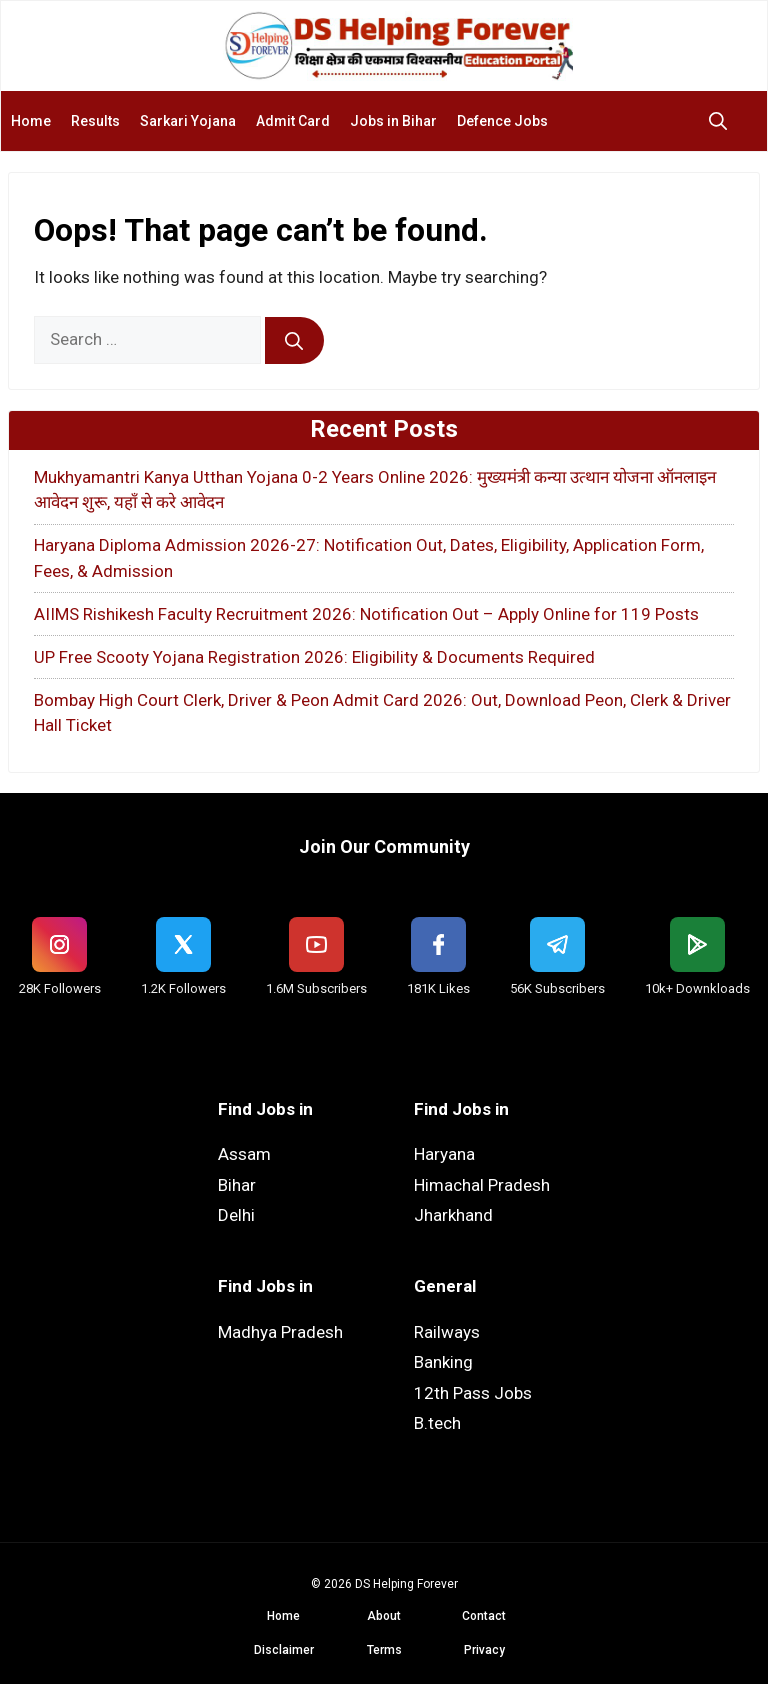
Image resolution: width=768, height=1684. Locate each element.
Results (95, 121)
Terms (384, 1650)
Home (31, 121)
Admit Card (293, 121)
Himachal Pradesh (482, 1185)
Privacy (484, 1650)
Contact (484, 1616)
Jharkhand (453, 1215)
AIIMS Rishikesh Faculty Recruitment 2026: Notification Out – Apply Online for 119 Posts (366, 614)
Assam (244, 1154)
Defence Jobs (502, 121)
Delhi (236, 1215)
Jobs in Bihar (393, 121)
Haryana (444, 1154)
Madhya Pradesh (280, 1332)
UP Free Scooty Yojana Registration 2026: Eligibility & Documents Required (314, 657)
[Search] (294, 341)
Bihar (237, 1185)
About (384, 1616)
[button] (723, 121)
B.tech (437, 1423)
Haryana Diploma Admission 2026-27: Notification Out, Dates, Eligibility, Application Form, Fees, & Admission (369, 558)
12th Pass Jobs (473, 1393)
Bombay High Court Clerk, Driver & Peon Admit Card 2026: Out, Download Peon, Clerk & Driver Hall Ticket (382, 713)
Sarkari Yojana (188, 121)
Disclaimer (284, 1650)
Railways (447, 1332)
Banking (443, 1362)
